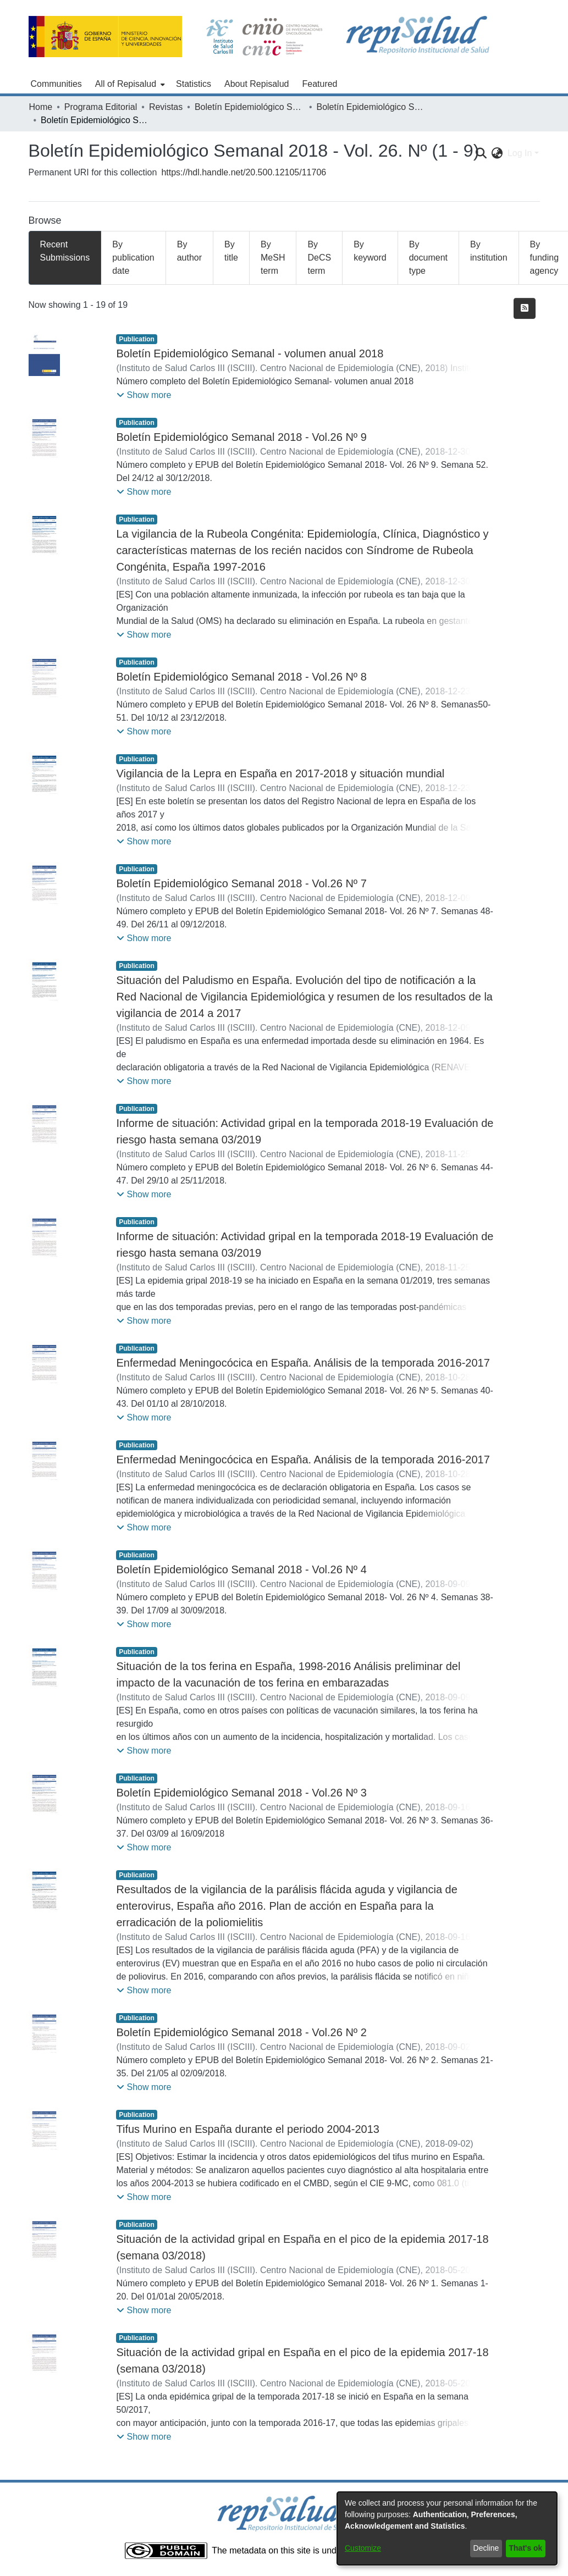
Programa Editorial (100, 107)
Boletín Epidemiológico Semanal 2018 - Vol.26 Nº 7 (241, 883)
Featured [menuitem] (319, 84)
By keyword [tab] (370, 251)
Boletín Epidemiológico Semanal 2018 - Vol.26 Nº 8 (241, 677)
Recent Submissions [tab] (65, 251)
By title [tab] (231, 251)
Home (41, 107)
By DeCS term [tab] (319, 257)
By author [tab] (189, 251)
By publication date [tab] (133, 257)
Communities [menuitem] (56, 84)
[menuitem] (129, 84)
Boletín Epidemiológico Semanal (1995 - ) (250, 107)
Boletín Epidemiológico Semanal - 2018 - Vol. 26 (371, 107)
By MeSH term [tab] (273, 257)
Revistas (166, 107)
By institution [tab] (489, 251)
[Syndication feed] (525, 308)
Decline (486, 2548)
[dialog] (447, 2528)
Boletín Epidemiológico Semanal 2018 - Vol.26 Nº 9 (241, 437)
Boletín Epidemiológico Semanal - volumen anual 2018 (249, 353)
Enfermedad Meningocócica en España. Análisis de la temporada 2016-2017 (302, 1363)
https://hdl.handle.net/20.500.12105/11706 (243, 172)
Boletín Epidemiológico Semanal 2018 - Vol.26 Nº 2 (241, 2032)
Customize (363, 2548)
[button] (144, 395)
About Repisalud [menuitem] (256, 84)
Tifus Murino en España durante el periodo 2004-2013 (247, 2129)
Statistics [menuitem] (193, 84)
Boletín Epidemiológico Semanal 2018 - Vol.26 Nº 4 (241, 1569)
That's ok (526, 2548)
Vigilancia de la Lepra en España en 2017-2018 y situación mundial (280, 773)
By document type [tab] (428, 257)
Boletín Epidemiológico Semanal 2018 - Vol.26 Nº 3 (241, 1793)
